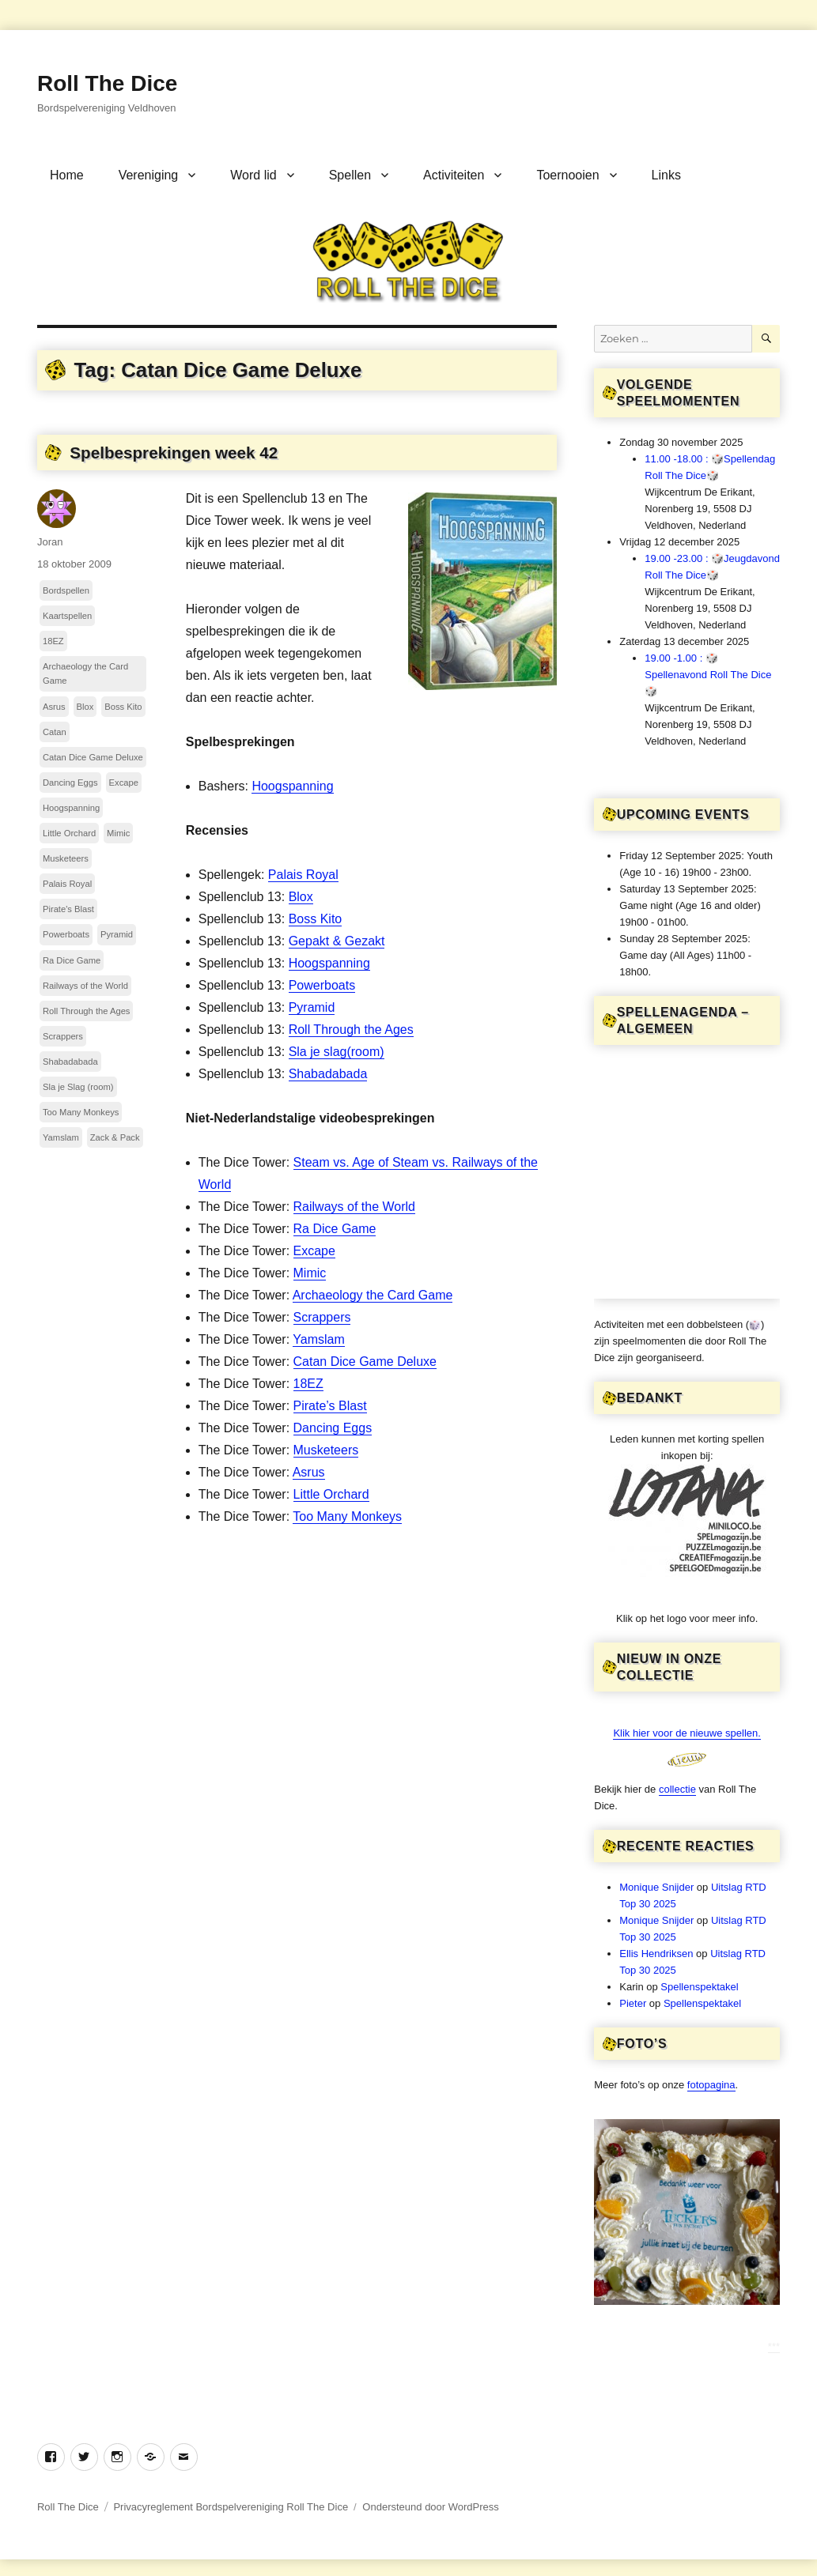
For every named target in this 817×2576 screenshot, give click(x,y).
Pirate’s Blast (330, 1405)
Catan (54, 732)
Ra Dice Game (334, 1228)
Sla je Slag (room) (78, 1087)
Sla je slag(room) (336, 1051)
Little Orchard (331, 1494)
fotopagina (711, 2085)
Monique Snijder (656, 1887)
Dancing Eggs (333, 1428)
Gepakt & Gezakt (337, 941)
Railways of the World (354, 1206)
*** (774, 2346)
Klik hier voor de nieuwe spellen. (686, 1733)
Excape (314, 1251)
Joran (50, 542)
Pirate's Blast (68, 909)
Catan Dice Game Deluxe (365, 1361)
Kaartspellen (67, 615)
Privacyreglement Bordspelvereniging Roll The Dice (230, 2507)
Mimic (310, 1273)
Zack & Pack (115, 1137)
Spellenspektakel (699, 1987)
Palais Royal (303, 874)
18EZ (308, 1383)
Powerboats (322, 985)
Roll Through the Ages (351, 1029)
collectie (677, 1789)
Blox (301, 896)
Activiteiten (453, 175)
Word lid (253, 175)
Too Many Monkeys (347, 1516)
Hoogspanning (292, 786)
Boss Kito (315, 919)
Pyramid (312, 1007)
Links (666, 175)
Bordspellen (66, 590)
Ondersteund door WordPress (430, 2507)
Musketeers (326, 1450)
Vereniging (149, 175)
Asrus (309, 1472)
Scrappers (322, 1317)
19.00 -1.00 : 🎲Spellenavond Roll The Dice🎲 (708, 674)
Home (67, 175)
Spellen (350, 175)
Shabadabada (328, 1074)
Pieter (632, 2003)
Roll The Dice (107, 83)
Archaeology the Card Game (373, 1295)
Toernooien (567, 175)
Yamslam (319, 1339)
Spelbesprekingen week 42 (174, 452)
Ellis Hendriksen (656, 1953)
